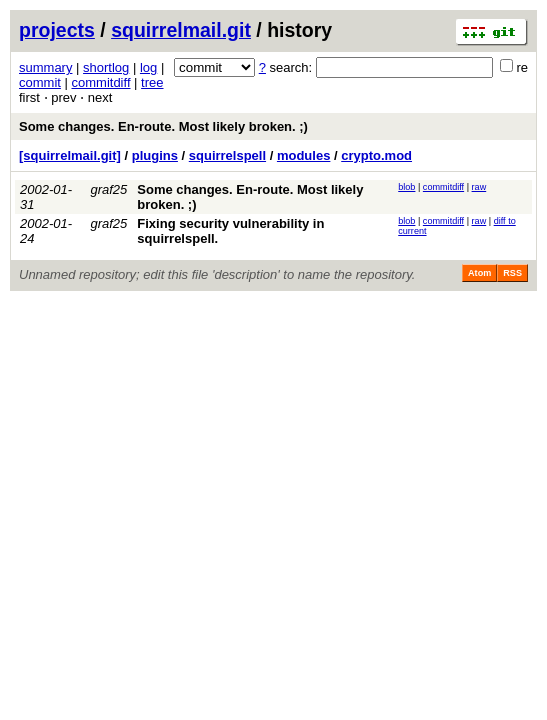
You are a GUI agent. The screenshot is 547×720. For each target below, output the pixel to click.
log (148, 67)
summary (45, 67)
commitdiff (101, 82)
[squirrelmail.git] (70, 155)
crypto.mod (376, 155)
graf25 (108, 189)
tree (152, 82)
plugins (155, 155)
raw (479, 187)
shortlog (106, 67)
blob (406, 187)
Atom (479, 273)
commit (40, 82)
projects (57, 30)
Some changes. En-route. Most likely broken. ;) (163, 126)
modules (303, 155)
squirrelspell (227, 155)
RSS (512, 273)
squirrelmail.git (181, 30)
